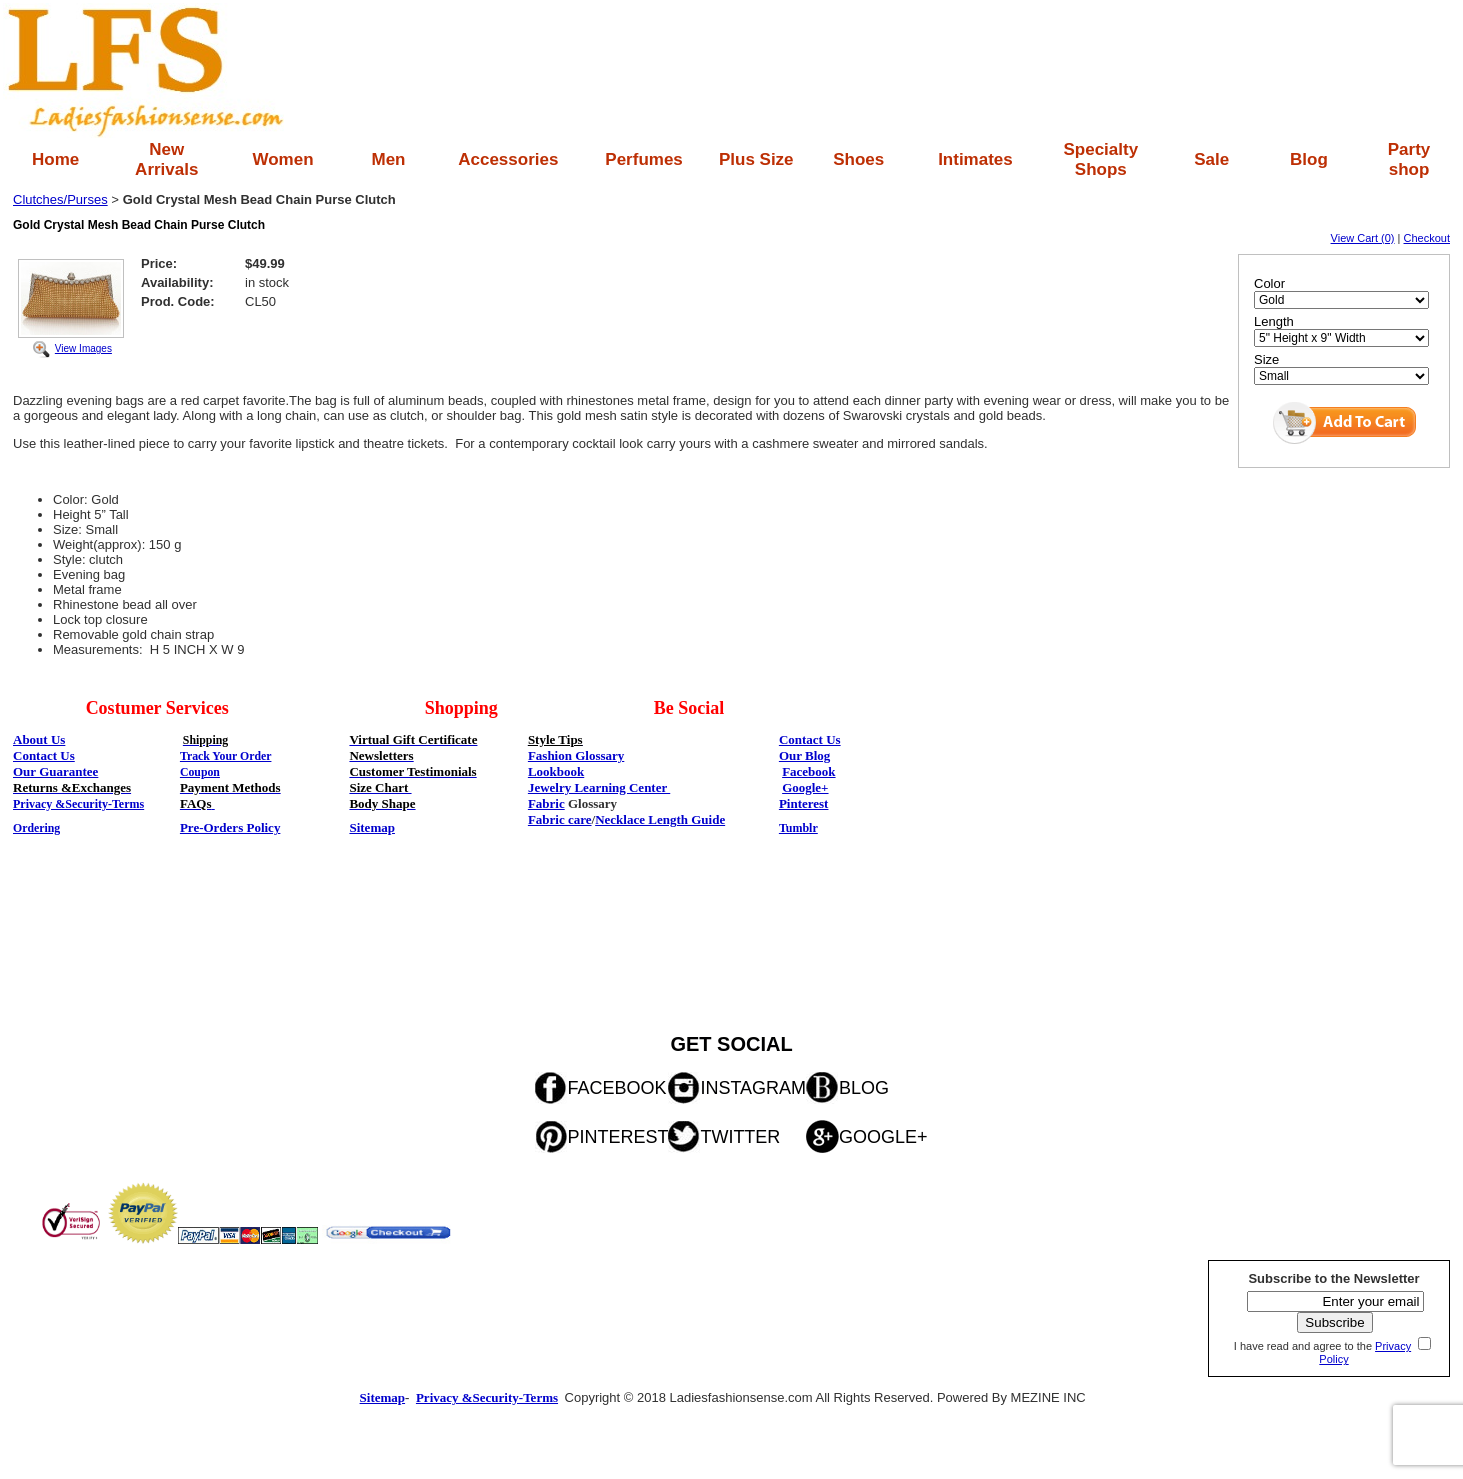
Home (55, 159)
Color (1269, 283)
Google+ (805, 787)
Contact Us (810, 739)
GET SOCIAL (731, 1044)
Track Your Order (226, 756)
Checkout (1427, 238)
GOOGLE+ (883, 1137)
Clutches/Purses (60, 199)
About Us (39, 739)
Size (1266, 359)
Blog (1309, 159)
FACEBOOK (616, 1088)
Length (1274, 321)
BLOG (864, 1088)
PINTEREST (617, 1137)
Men (388, 159)
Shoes (858, 159)
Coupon (200, 772)
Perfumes (643, 159)
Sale (1211, 159)
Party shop (1409, 159)
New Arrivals (166, 159)
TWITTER (740, 1137)
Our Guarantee (55, 771)
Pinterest (804, 803)
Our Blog (804, 755)
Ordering (36, 828)
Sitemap (372, 827)
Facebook (808, 771)
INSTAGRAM (753, 1088)
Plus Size (756, 159)
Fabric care (560, 819)
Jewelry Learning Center (599, 787)
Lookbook (556, 771)
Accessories (508, 159)
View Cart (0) (1363, 238)
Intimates (975, 159)
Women (282, 159)
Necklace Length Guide (660, 819)
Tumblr (798, 828)
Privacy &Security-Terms (78, 804)
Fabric (546, 803)
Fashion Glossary (576, 755)
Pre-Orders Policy (230, 827)
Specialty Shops (1100, 159)
